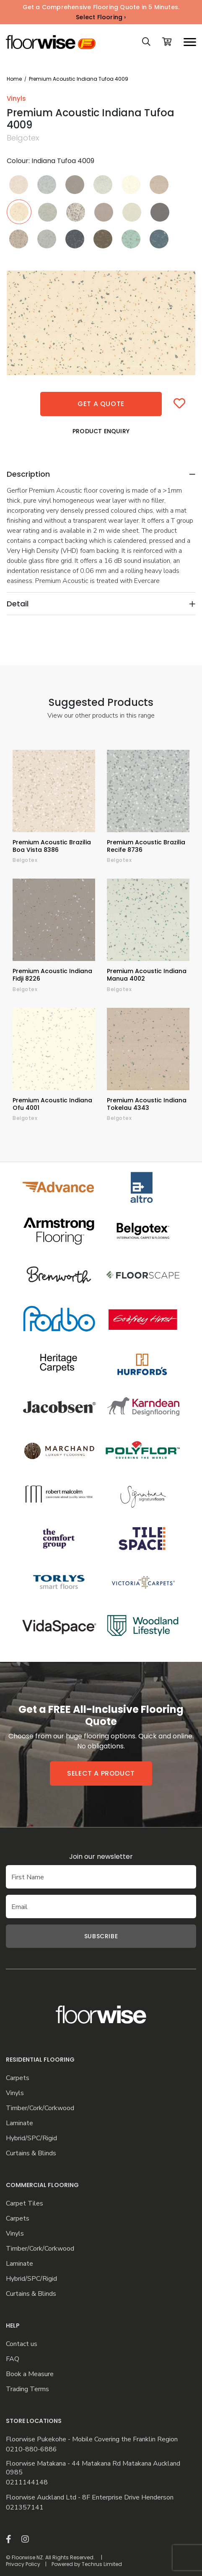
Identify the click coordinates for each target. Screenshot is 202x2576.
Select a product (101, 1773)
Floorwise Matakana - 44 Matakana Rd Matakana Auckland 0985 (93, 2468)
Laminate (19, 2123)
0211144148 (27, 2482)
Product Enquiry (101, 431)
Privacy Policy (23, 2564)
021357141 (25, 2507)
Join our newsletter (101, 1856)
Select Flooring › (101, 17)
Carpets (17, 2078)
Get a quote (101, 404)
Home (14, 78)
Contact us (21, 2344)
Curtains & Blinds (31, 2153)
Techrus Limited (102, 2564)
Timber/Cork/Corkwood (40, 2108)
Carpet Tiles (24, 2203)
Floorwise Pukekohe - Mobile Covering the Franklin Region (92, 2439)
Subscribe (101, 1936)
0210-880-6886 (31, 2449)
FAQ (12, 2359)
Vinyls (15, 2093)
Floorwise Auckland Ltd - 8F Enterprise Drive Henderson (90, 2497)
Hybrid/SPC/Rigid (31, 2138)
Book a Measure (30, 2374)
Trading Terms (27, 2389)
